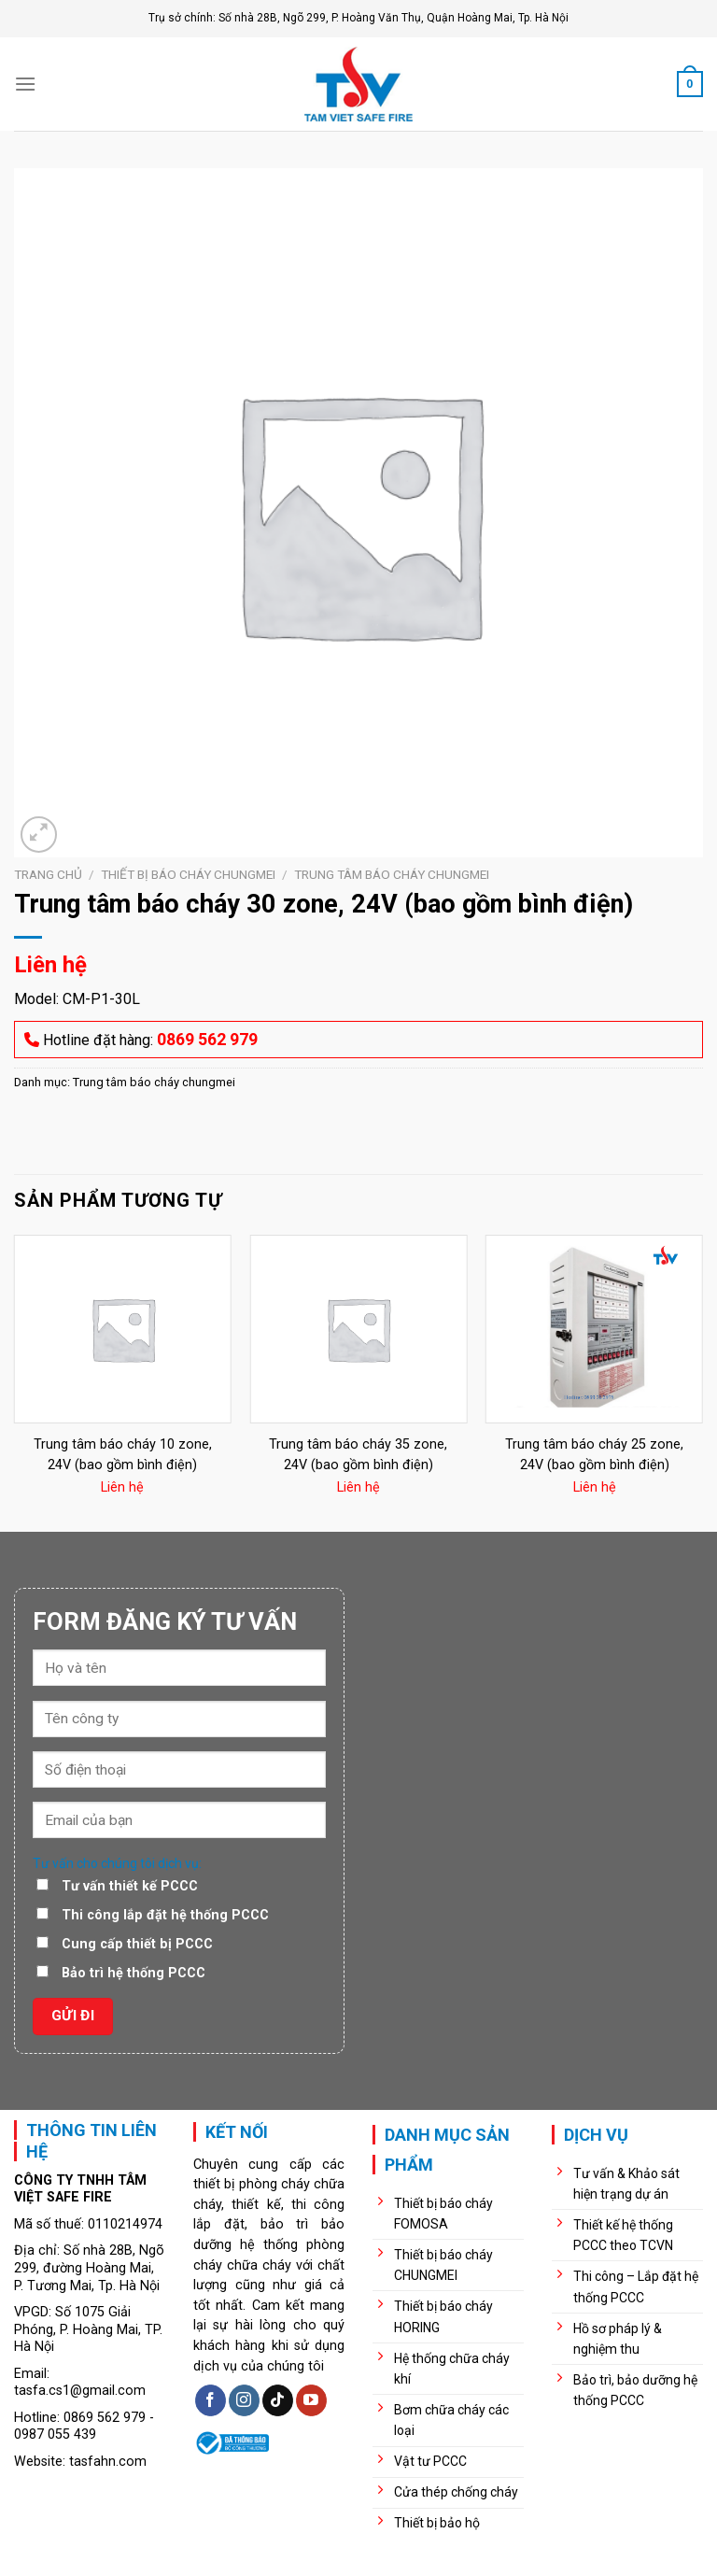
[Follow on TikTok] (277, 2400)
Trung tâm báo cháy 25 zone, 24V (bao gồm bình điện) (594, 1455)
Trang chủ (48, 874)
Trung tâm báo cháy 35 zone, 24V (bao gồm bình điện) (358, 1455)
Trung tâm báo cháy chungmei (391, 874)
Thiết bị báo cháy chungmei (188, 874)
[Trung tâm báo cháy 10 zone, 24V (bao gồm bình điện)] (123, 1329)
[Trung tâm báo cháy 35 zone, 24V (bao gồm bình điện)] (358, 1329)
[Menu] (25, 83)
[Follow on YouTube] (311, 2400)
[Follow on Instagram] (244, 2400)
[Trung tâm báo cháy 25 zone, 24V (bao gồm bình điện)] (594, 1329)
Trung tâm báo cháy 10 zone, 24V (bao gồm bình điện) (123, 1455)
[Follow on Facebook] (210, 2400)
